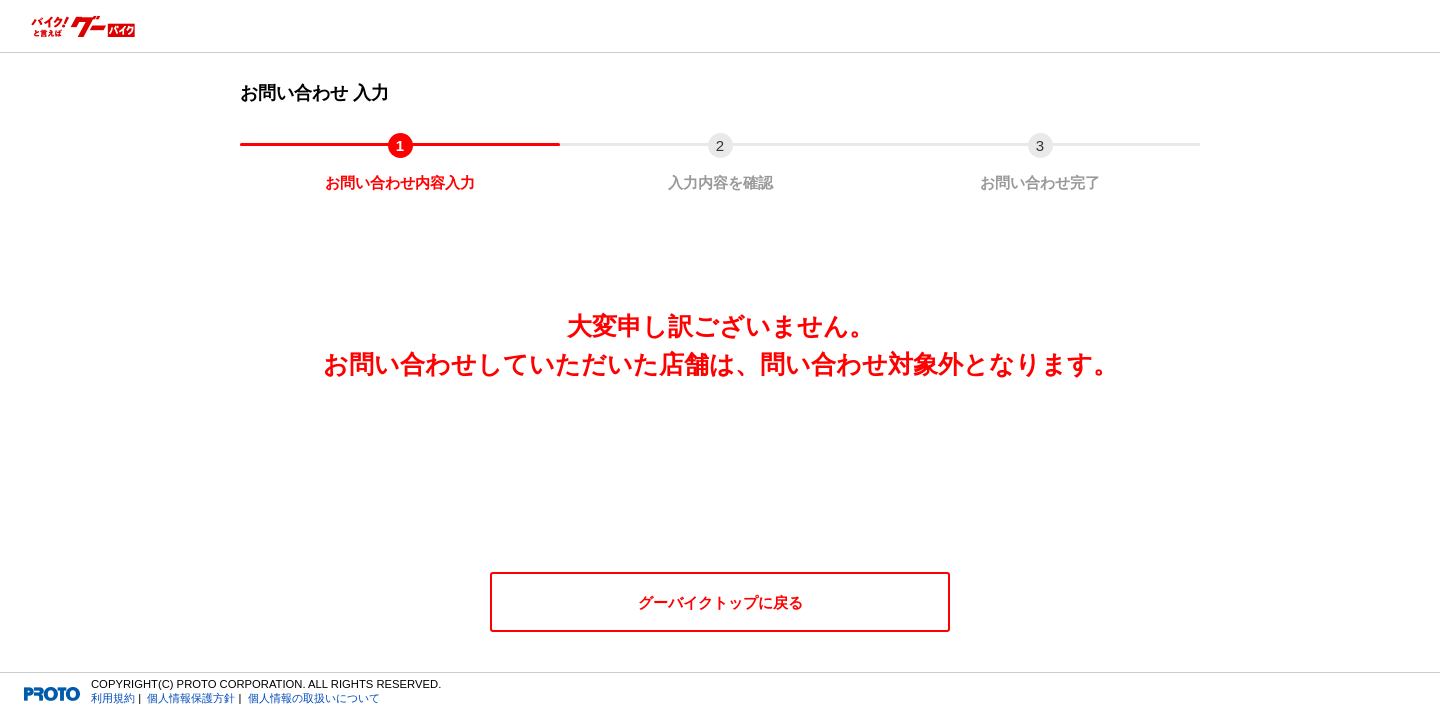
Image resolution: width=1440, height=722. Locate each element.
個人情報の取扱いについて (314, 698)
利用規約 (113, 698)
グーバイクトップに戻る (720, 602)
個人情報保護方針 (191, 698)
